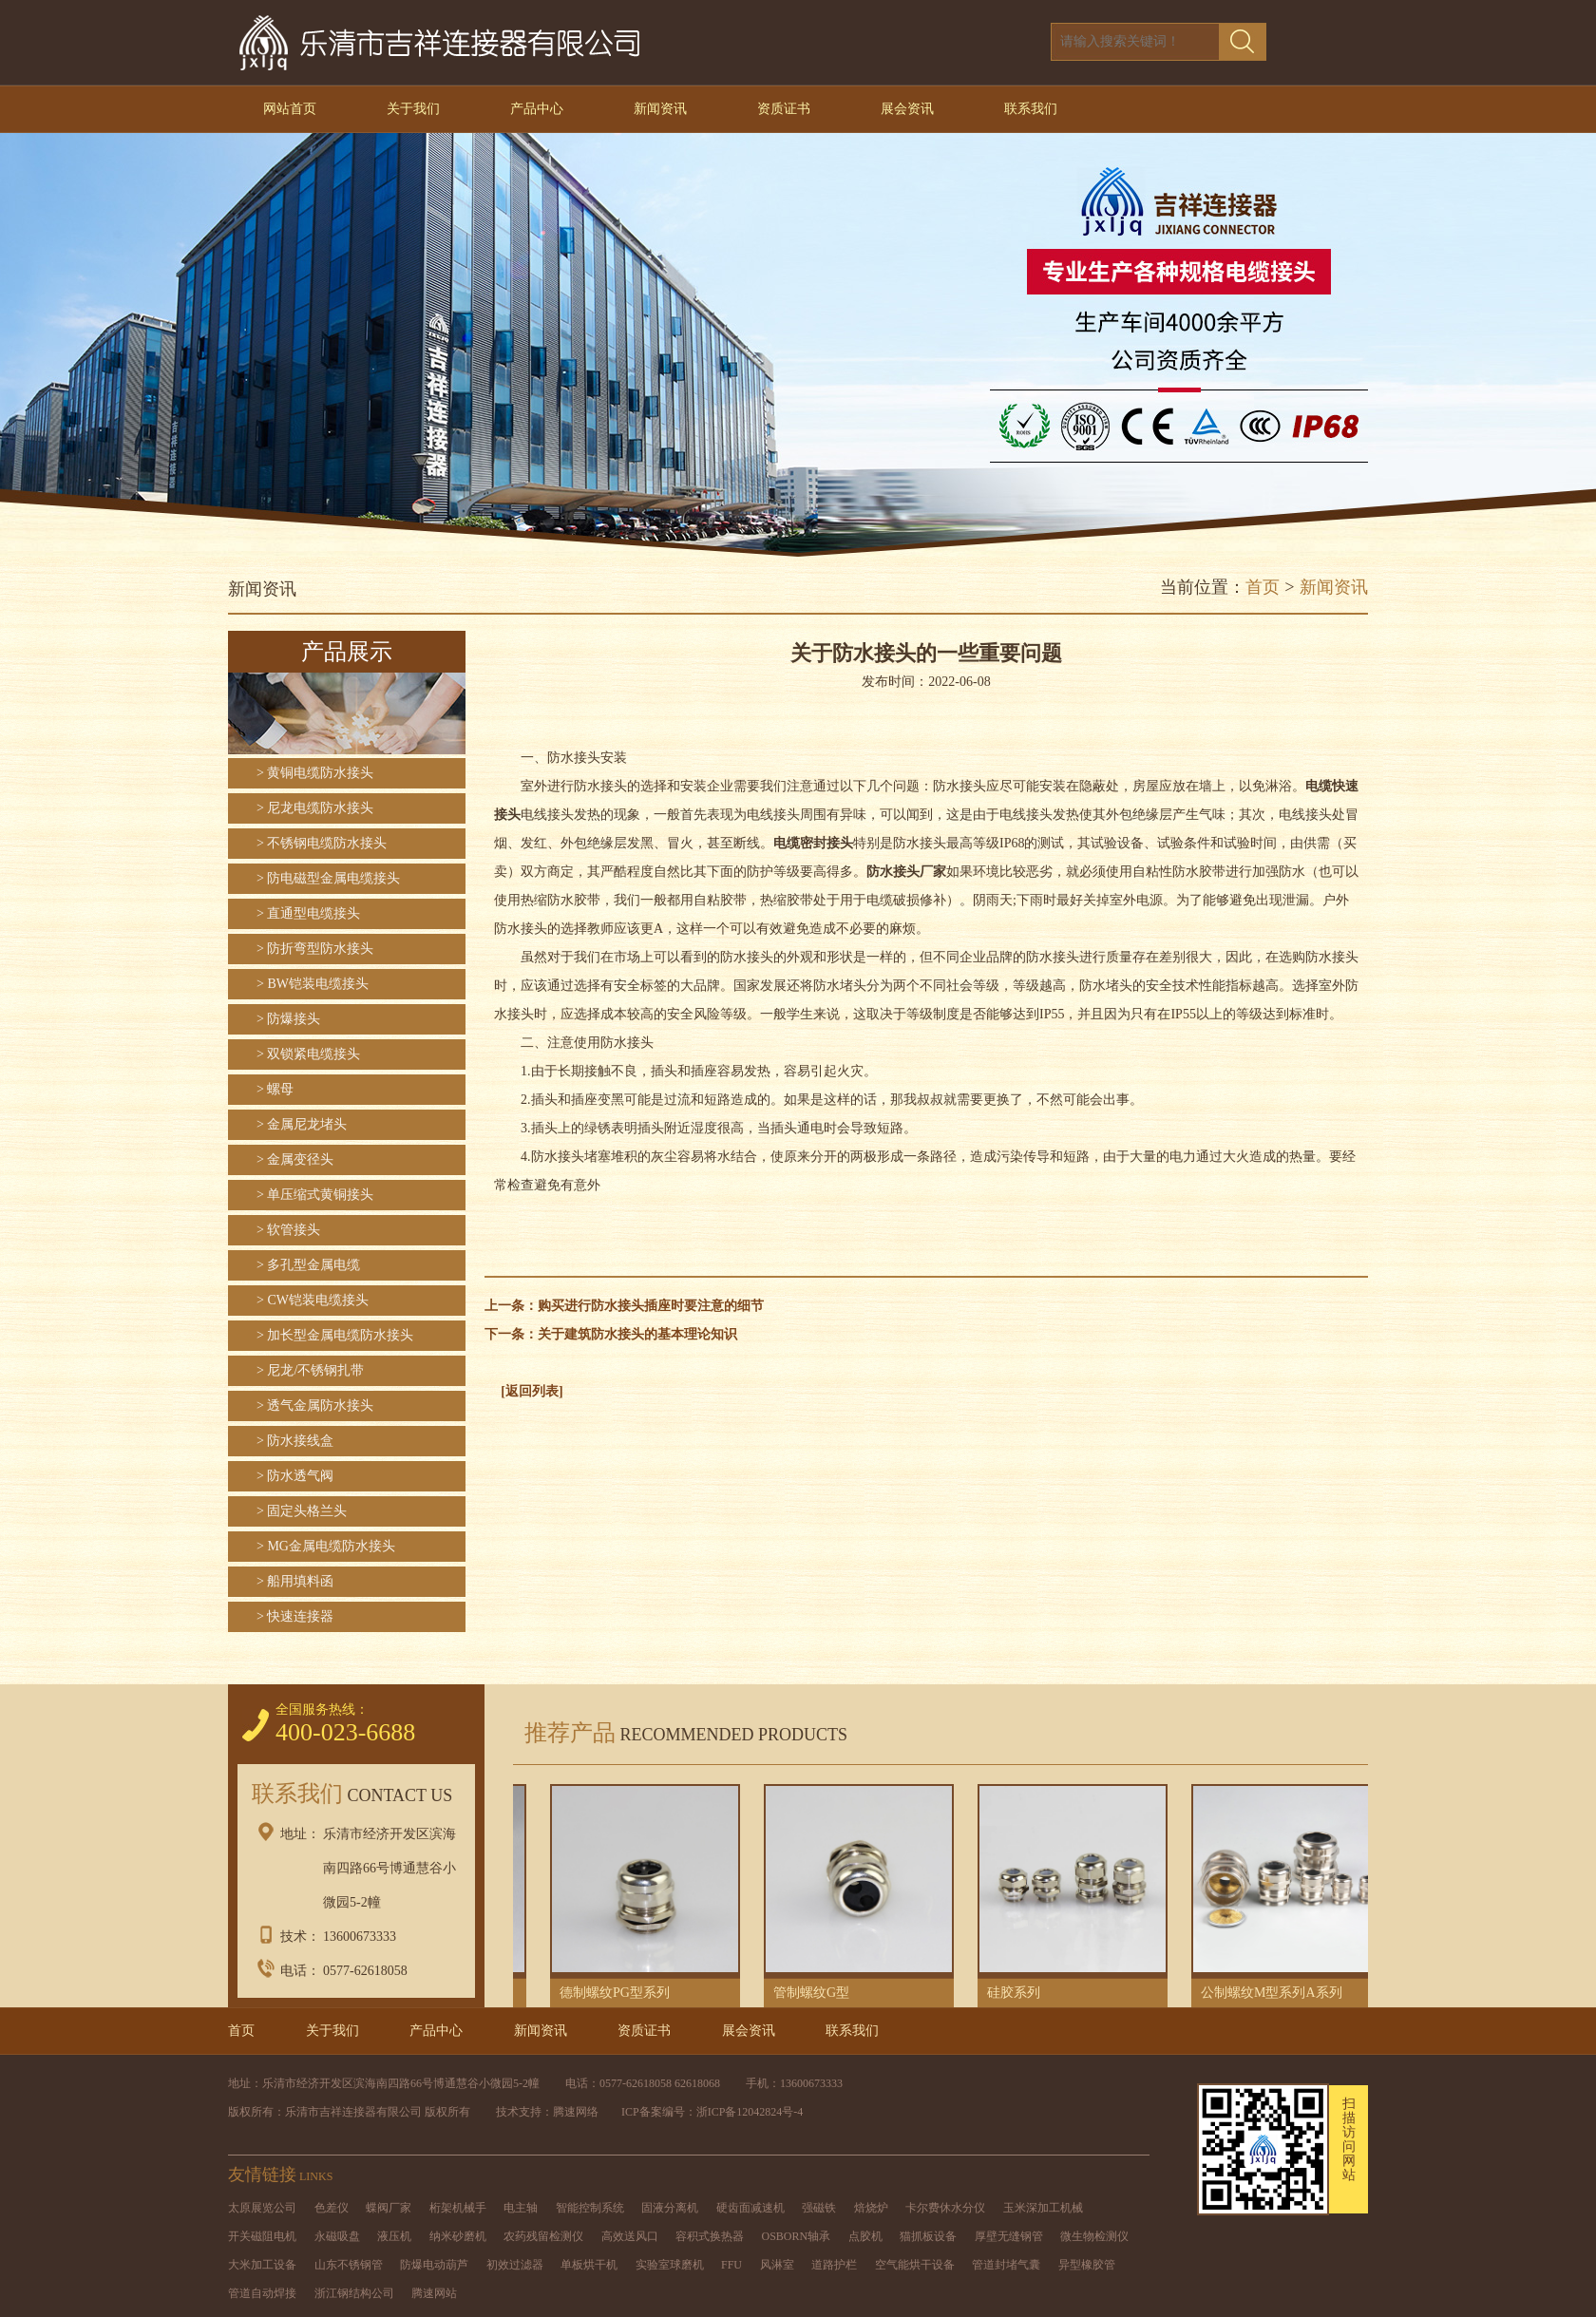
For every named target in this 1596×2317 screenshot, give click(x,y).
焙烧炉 (871, 2207)
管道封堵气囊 (1006, 2264)
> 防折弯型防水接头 (314, 948)
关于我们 (413, 109)
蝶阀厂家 (388, 2207)
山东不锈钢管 (348, 2264)
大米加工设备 (262, 2264)
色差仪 (331, 2207)
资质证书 (783, 109)
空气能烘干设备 (915, 2264)
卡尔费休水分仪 (945, 2207)
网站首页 (289, 109)
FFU (731, 2264)
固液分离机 (669, 2207)
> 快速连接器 (294, 1616)
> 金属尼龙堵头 (301, 1124)
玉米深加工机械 (1043, 2207)
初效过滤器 (514, 2264)
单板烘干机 (589, 2264)
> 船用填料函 (294, 1581)
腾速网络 (575, 2111)
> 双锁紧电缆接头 (308, 1054)
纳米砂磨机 (457, 2236)
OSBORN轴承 (796, 2236)
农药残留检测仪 (543, 2236)
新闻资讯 (660, 109)
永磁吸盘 (337, 2236)
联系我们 (1030, 109)
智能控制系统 (590, 2207)
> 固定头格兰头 (301, 1511)
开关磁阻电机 (262, 2236)
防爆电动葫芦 (434, 2264)
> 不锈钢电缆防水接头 (321, 843)
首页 (1262, 587)
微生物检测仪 (1094, 2236)
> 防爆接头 (288, 1019)
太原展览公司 (262, 2207)
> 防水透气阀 (294, 1476)
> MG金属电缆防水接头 (325, 1546)
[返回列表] (531, 1391)
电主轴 (521, 2207)
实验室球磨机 (670, 2264)
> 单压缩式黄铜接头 (314, 1194)
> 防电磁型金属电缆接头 (328, 878)
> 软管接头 (288, 1230)
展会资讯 (907, 109)
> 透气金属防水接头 (314, 1405)
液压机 (394, 2236)
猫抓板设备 (928, 2236)
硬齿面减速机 (750, 2207)
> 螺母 (275, 1089)
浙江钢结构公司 (354, 2293)
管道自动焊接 (262, 2293)
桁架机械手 (457, 2207)
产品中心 (536, 109)
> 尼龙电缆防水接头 (314, 808)
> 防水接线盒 (294, 1441)
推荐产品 (680, 1732)
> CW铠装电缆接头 (312, 1300)
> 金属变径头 (294, 1159)
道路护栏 (834, 2264)
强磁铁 (819, 2207)
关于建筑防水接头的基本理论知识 (637, 1334)
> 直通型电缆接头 (308, 913)
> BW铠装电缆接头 (312, 984)
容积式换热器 (709, 2236)
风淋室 (777, 2264)
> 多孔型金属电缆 (308, 1265)
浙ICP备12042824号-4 (750, 2111)
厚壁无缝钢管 (1009, 2236)
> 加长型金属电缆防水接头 (334, 1335)
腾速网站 (434, 2293)
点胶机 (865, 2236)
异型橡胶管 (1086, 2264)
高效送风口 (629, 2236)
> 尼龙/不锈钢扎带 (310, 1370)
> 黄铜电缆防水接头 (314, 773)
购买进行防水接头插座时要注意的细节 (651, 1306)
